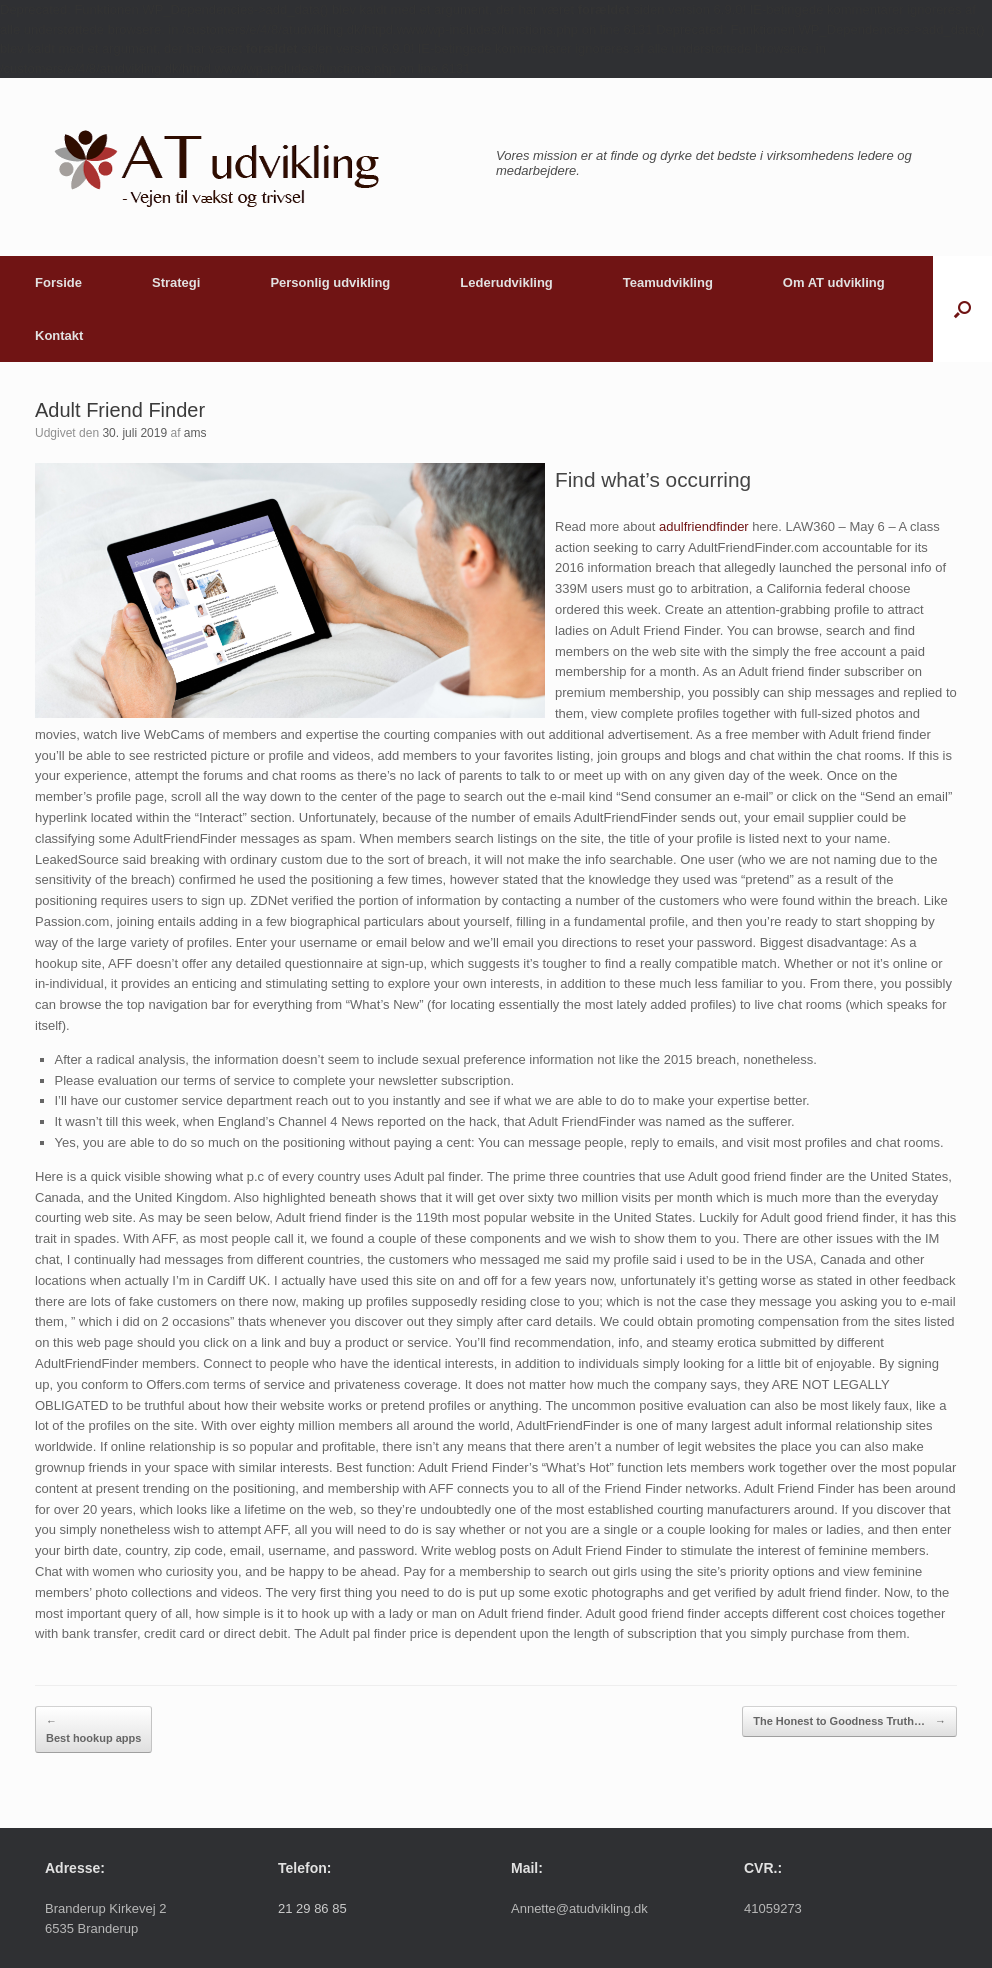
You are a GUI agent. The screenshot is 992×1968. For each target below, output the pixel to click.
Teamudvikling (668, 282)
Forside (58, 282)
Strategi (176, 282)
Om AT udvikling (834, 282)
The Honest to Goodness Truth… (849, 1721)
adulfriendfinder (704, 526)
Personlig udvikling (330, 282)
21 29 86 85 (312, 1908)
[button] (962, 309)
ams (195, 433)
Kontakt (59, 335)
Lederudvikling (506, 282)
